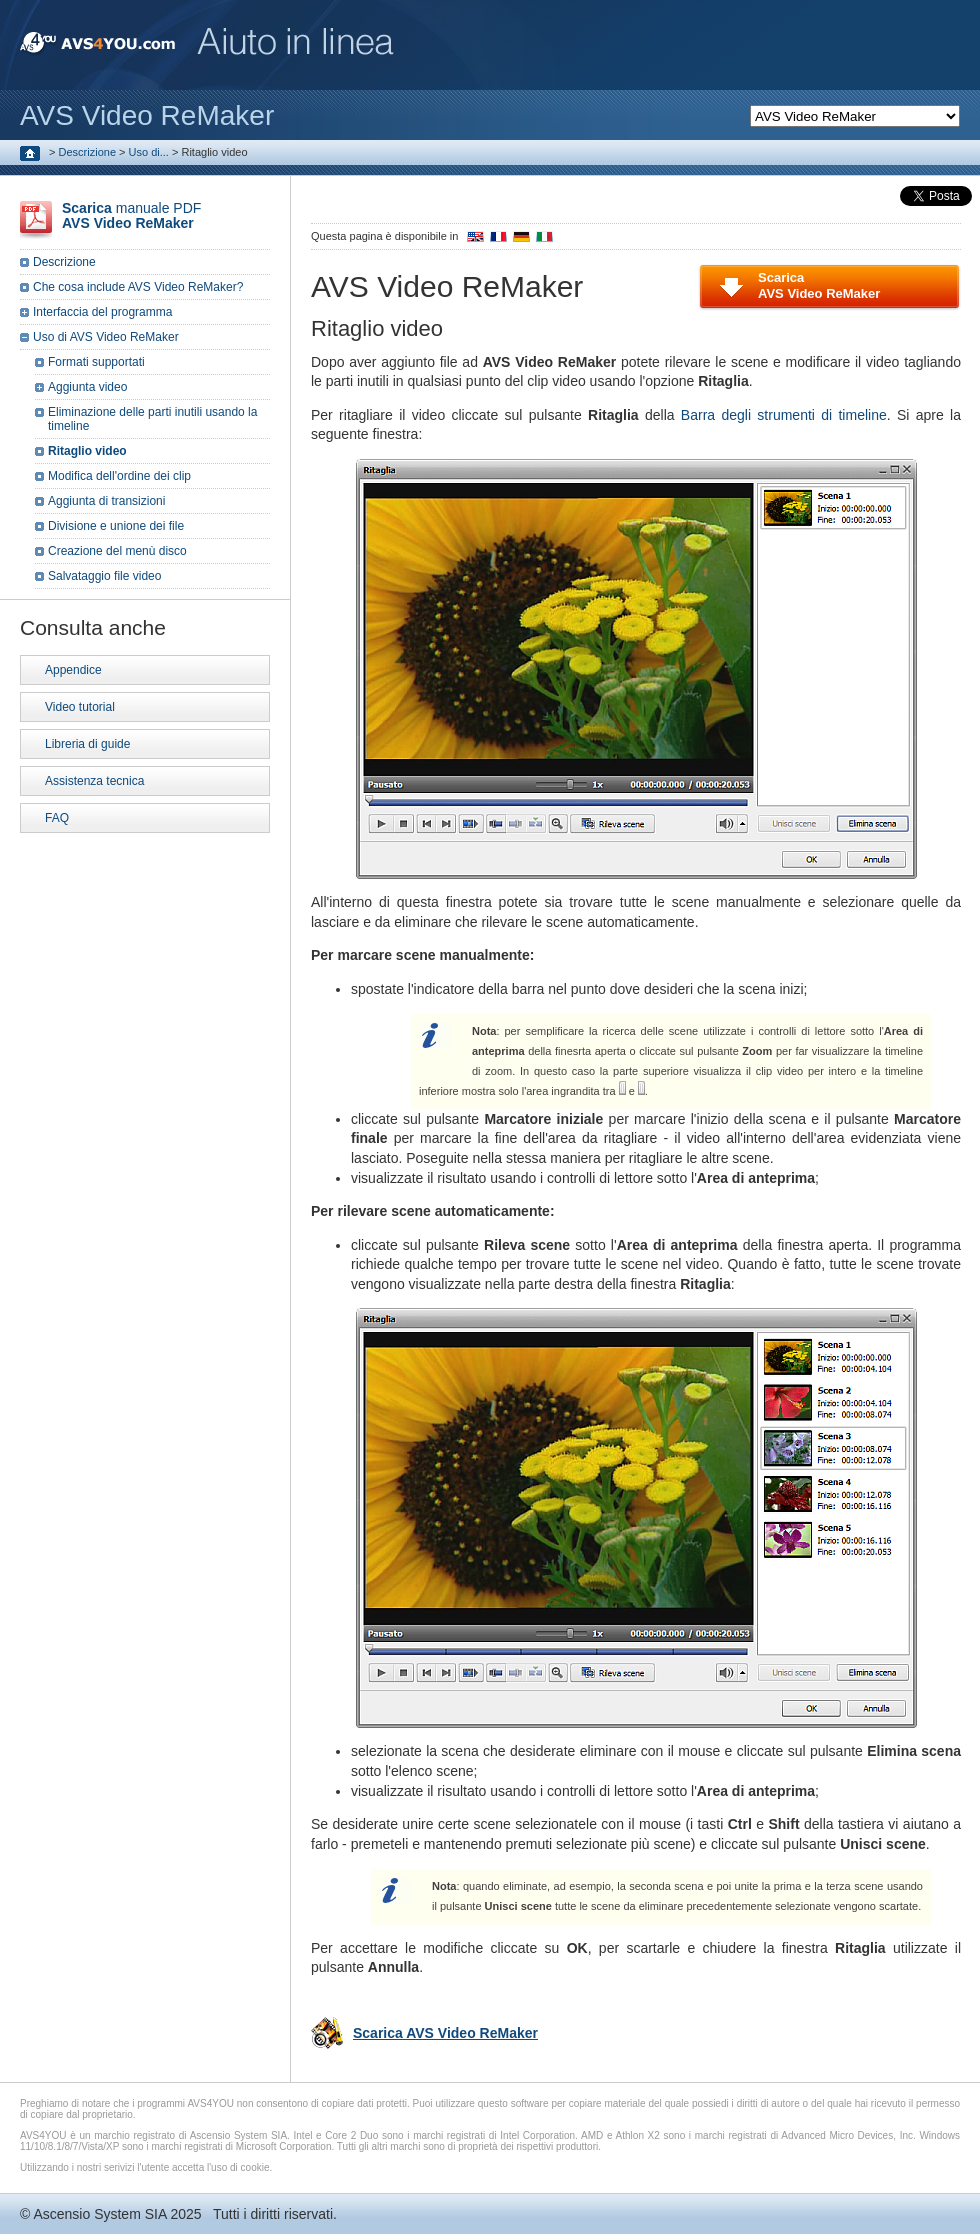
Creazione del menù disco (117, 551)
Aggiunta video (87, 387)
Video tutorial (80, 707)
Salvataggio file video (104, 576)
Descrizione (87, 152)
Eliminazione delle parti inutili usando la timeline (152, 419)
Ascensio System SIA (99, 2214)
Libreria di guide (87, 744)
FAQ (57, 818)
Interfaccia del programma (102, 312)
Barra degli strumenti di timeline (784, 415)
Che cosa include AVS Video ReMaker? (138, 287)
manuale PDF (131, 215)
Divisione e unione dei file (116, 526)
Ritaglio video (87, 451)
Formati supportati (96, 362)
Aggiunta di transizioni (106, 501)
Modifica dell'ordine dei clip (119, 476)
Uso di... (149, 152)
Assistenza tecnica (94, 781)
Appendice (73, 670)
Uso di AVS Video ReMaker (106, 337)
